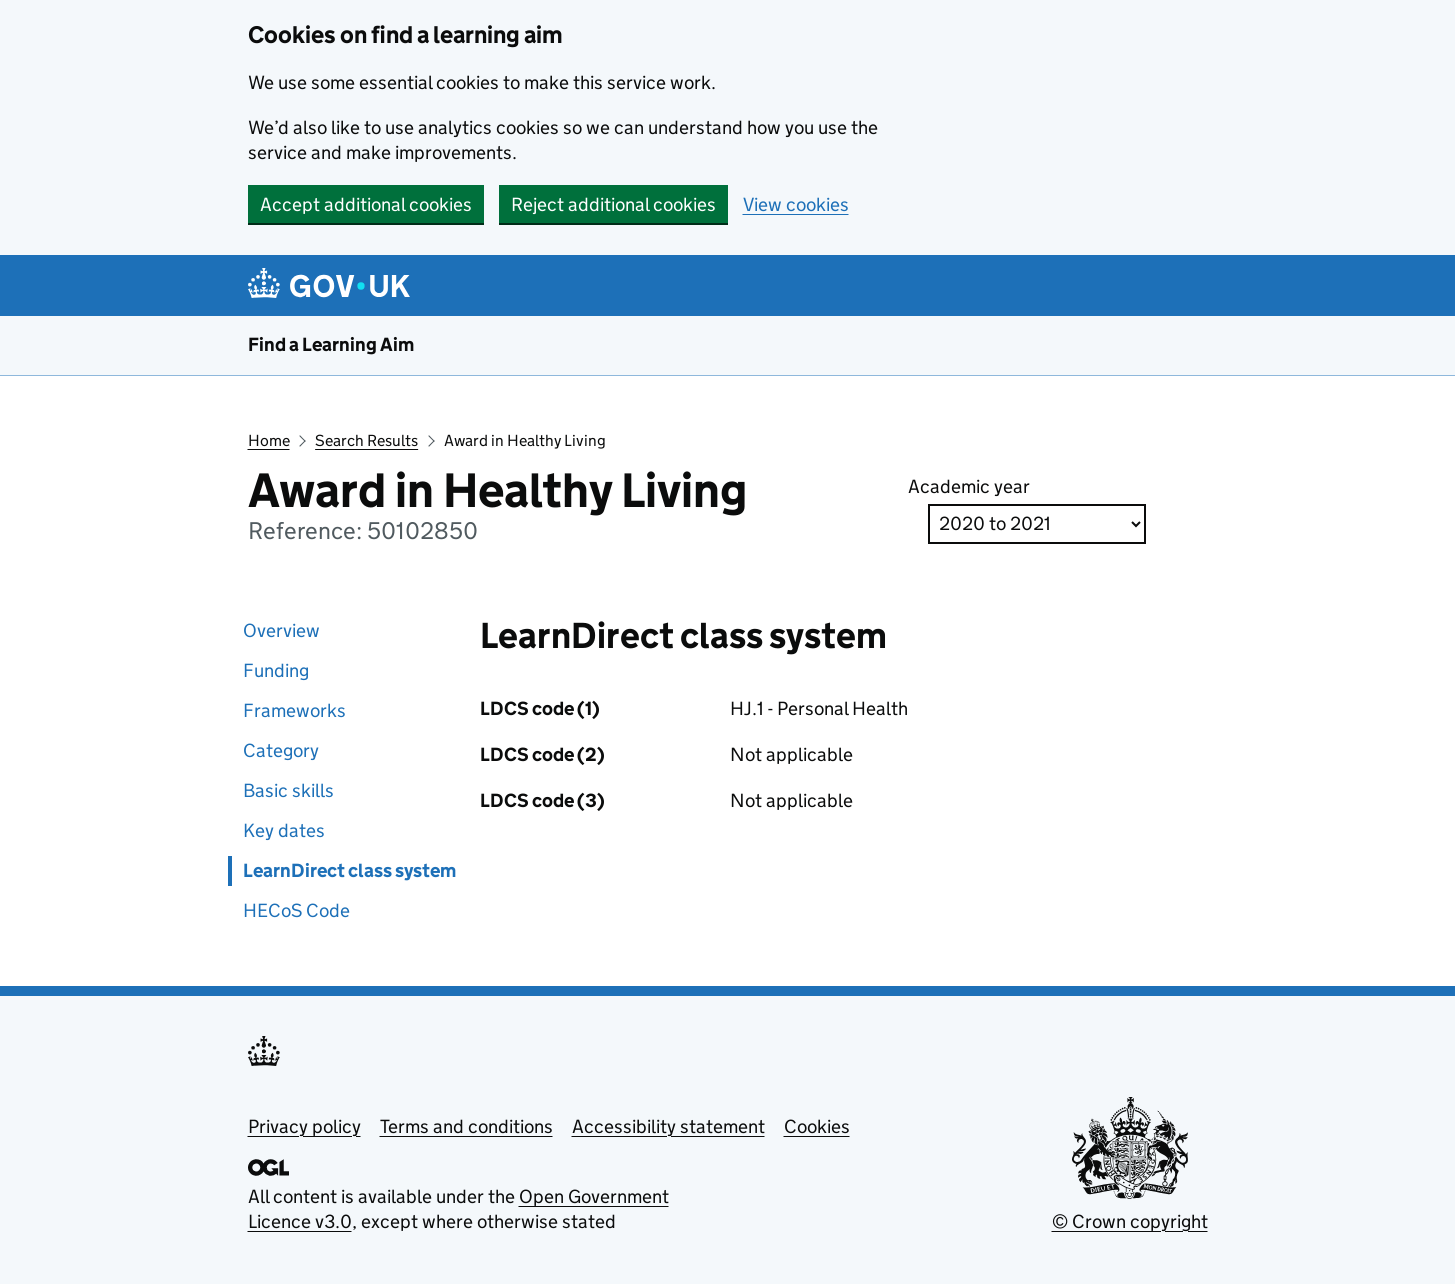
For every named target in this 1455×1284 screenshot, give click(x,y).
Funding (276, 670)
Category (281, 750)
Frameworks (294, 710)
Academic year (969, 486)
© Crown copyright (1130, 1221)
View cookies (796, 204)
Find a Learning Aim (331, 344)
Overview (281, 630)
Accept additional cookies (366, 204)
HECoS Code (296, 910)
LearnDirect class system (349, 870)
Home (269, 440)
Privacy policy (304, 1126)
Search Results (366, 440)
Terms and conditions (466, 1126)
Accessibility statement (668, 1126)
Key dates (284, 830)
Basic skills (288, 790)
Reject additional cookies (613, 204)
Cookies (817, 1126)
